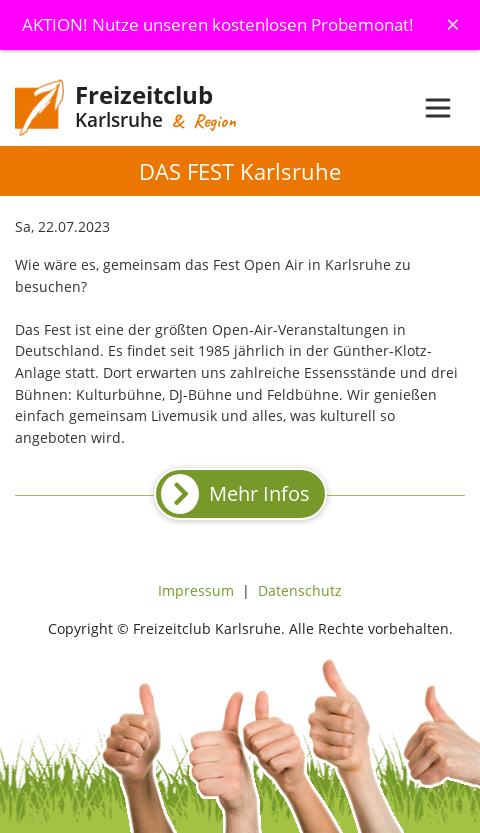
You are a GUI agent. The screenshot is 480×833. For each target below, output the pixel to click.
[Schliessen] (453, 24)
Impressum (196, 590)
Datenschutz (300, 590)
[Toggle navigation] (438, 108)
